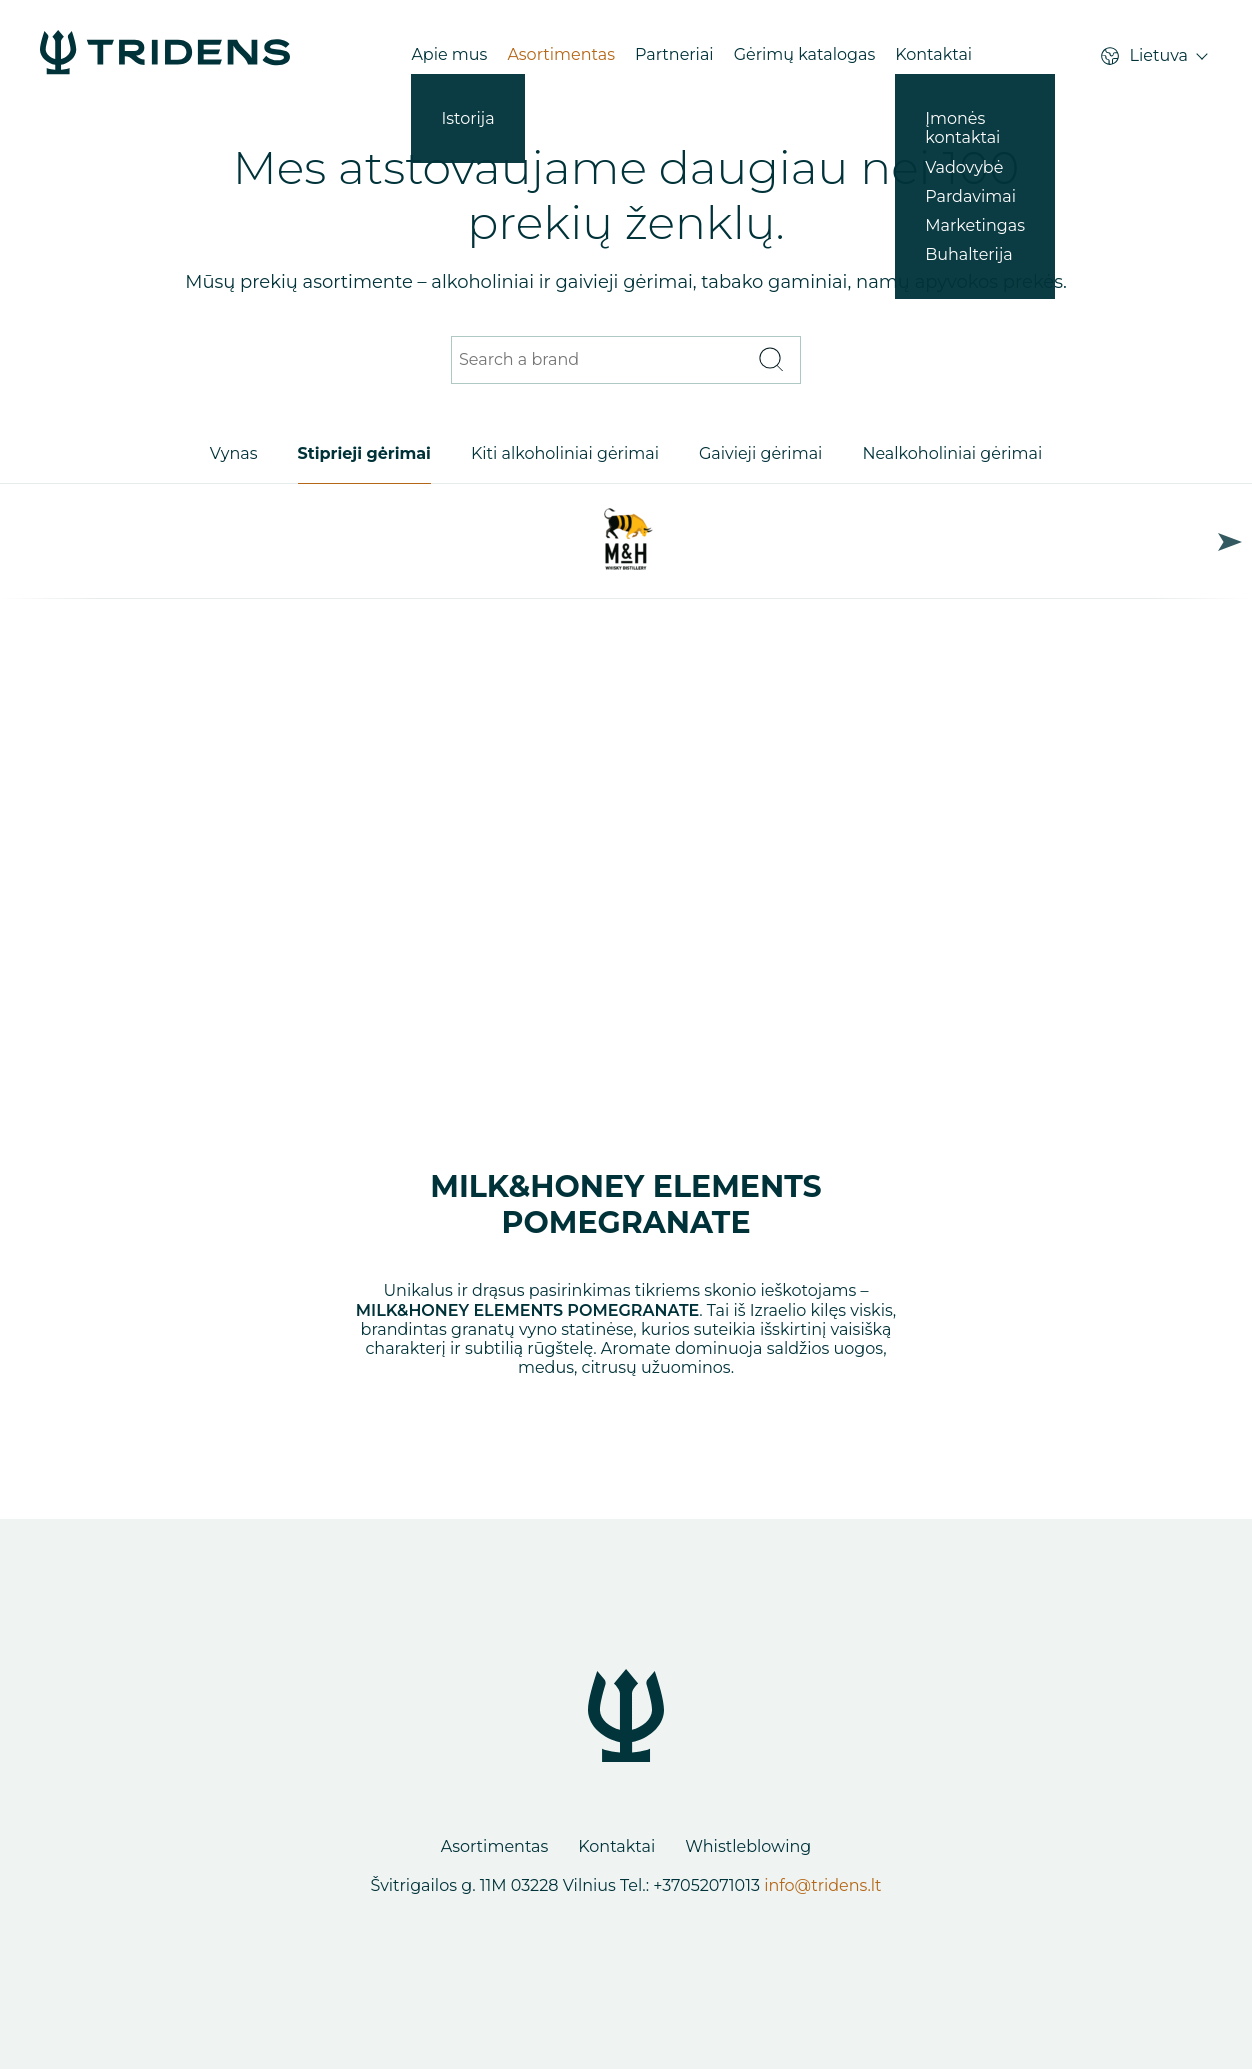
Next (1230, 541)
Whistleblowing (748, 1846)
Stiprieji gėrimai (364, 453)
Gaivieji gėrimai (760, 453)
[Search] (770, 360)
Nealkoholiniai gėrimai (952, 453)
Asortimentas (561, 54)
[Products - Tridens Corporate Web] (165, 54)
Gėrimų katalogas (805, 54)
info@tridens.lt (822, 1885)
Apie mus (449, 54)
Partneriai (674, 54)
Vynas (234, 453)
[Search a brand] (601, 360)
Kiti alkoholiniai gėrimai (565, 453)
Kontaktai (933, 54)
